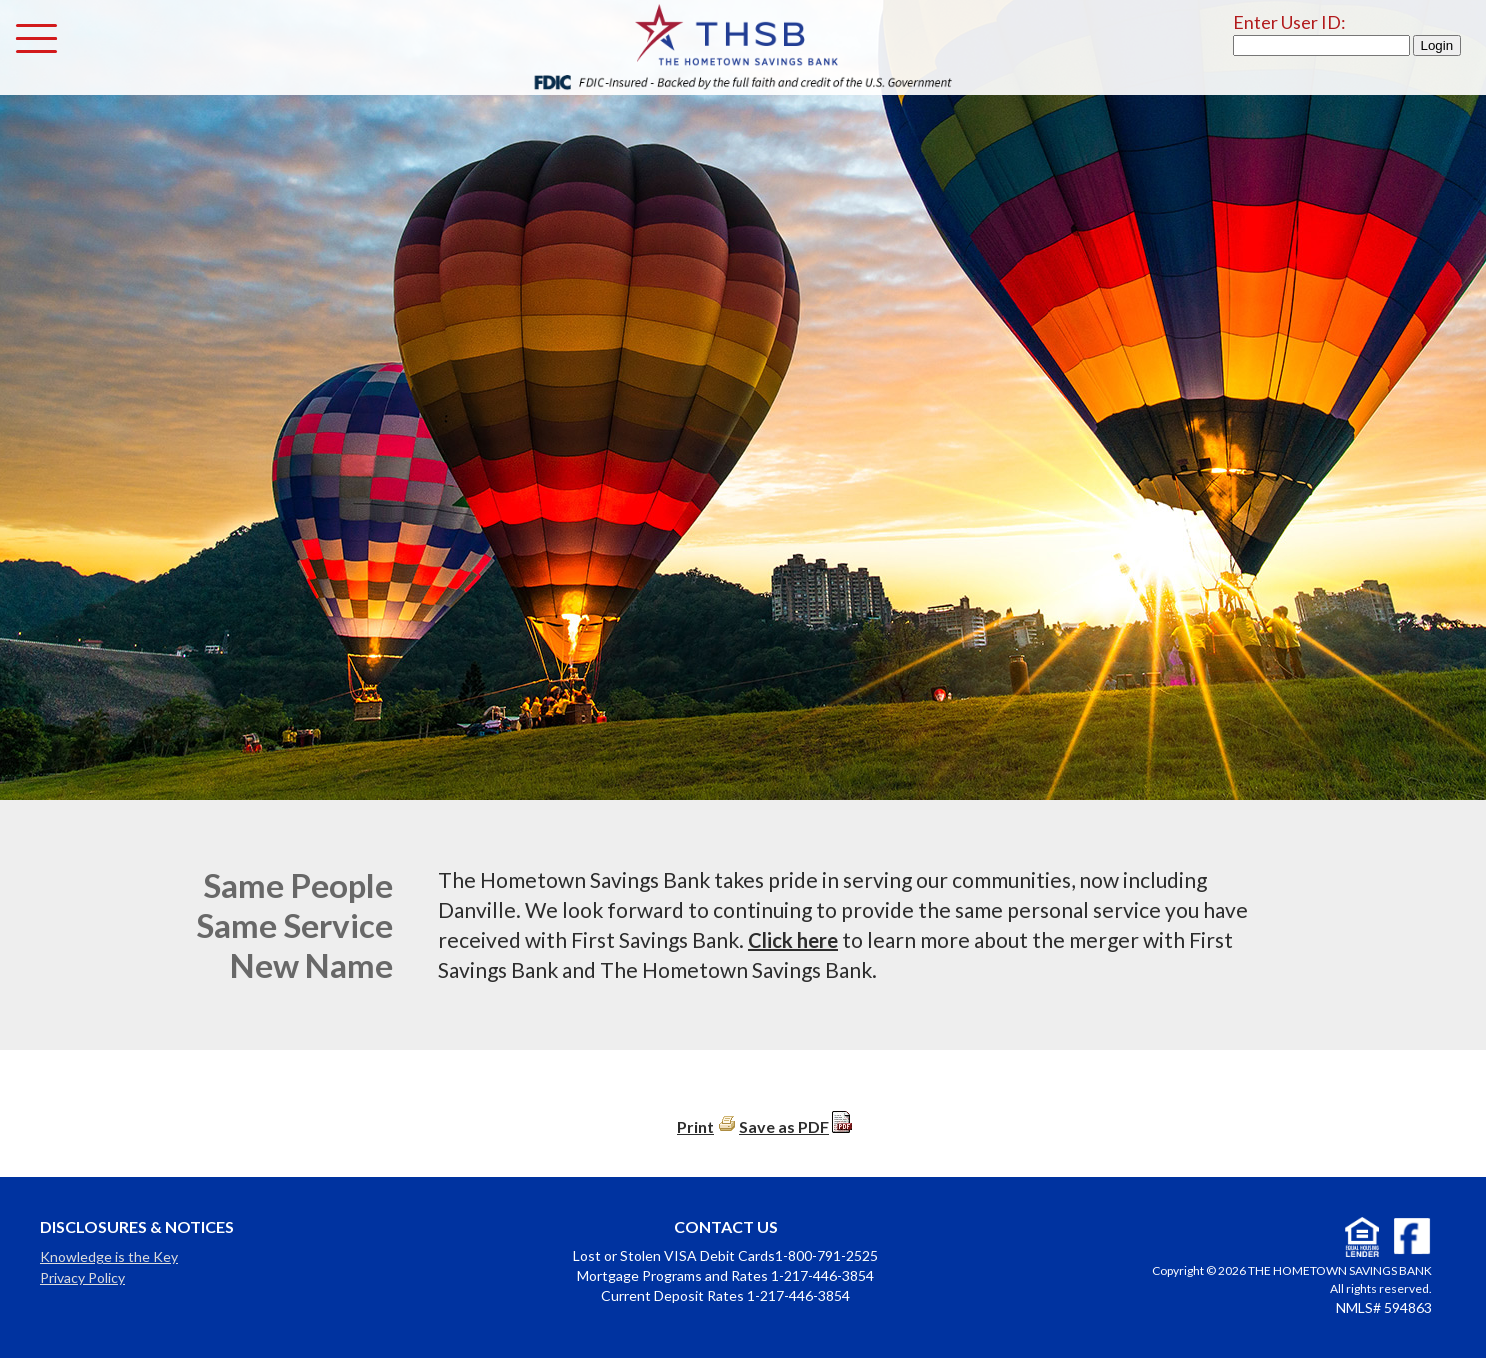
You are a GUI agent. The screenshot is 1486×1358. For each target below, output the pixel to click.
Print (695, 1126)
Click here (793, 940)
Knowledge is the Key (109, 1256)
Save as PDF (784, 1126)
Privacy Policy (82, 1277)
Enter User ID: (1289, 22)
